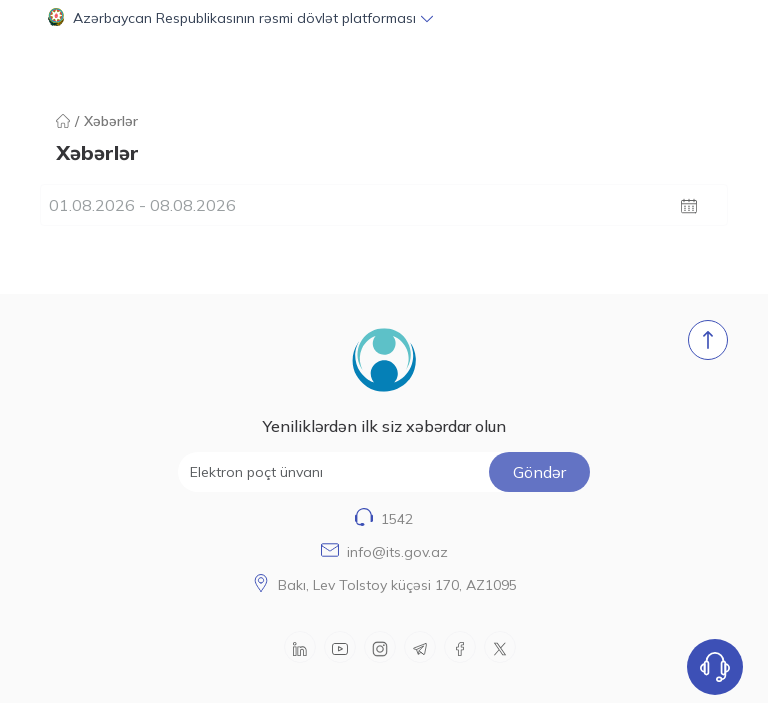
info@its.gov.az (397, 552)
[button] (384, 18)
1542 (397, 519)
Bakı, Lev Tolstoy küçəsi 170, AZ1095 (397, 585)
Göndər (539, 472)
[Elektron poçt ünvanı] (384, 472)
